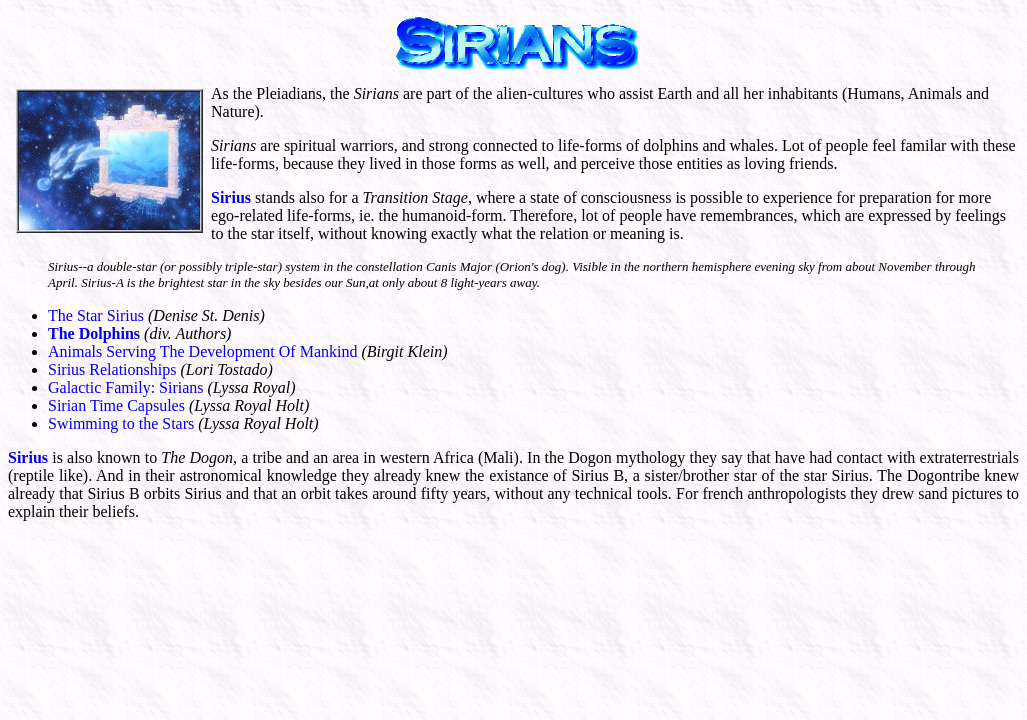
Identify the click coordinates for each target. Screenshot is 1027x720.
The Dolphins (94, 333)
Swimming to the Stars (121, 423)
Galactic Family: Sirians (126, 387)
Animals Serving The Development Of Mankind (202, 351)
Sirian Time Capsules (116, 405)
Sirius (231, 197)
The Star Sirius (96, 315)
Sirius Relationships (112, 369)
